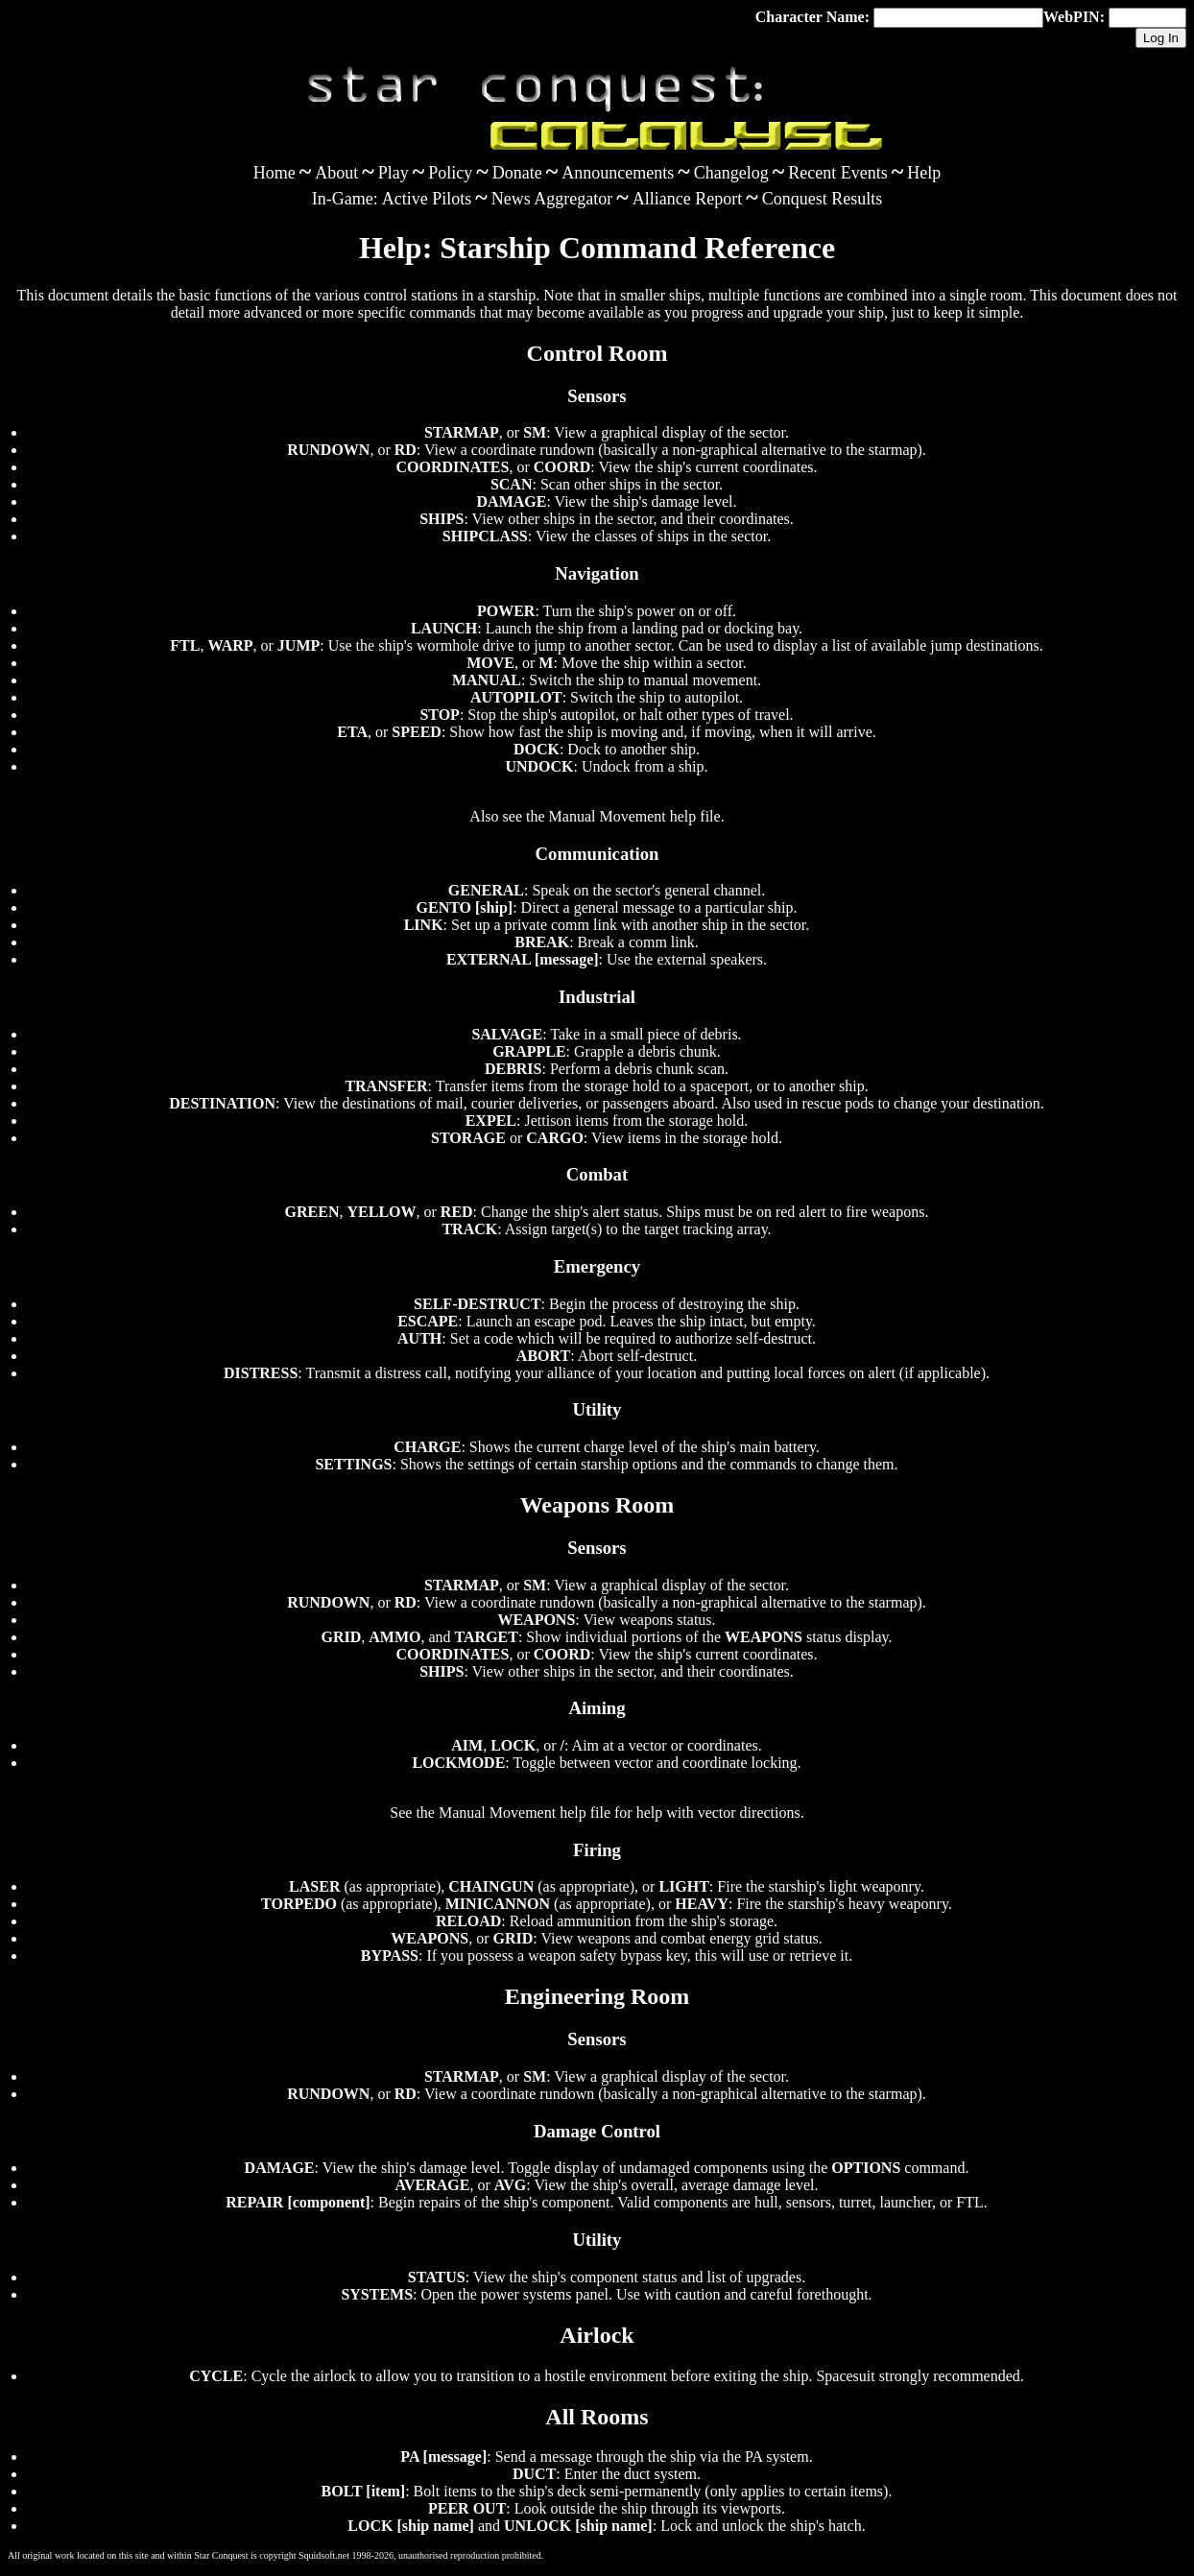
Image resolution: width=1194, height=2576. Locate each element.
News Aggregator (551, 198)
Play (393, 172)
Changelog (731, 172)
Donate (517, 172)
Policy (450, 172)
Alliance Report (687, 198)
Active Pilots (427, 198)
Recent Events (837, 172)
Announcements (617, 172)
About (336, 172)
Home (274, 172)
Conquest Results (822, 198)
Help (924, 172)
